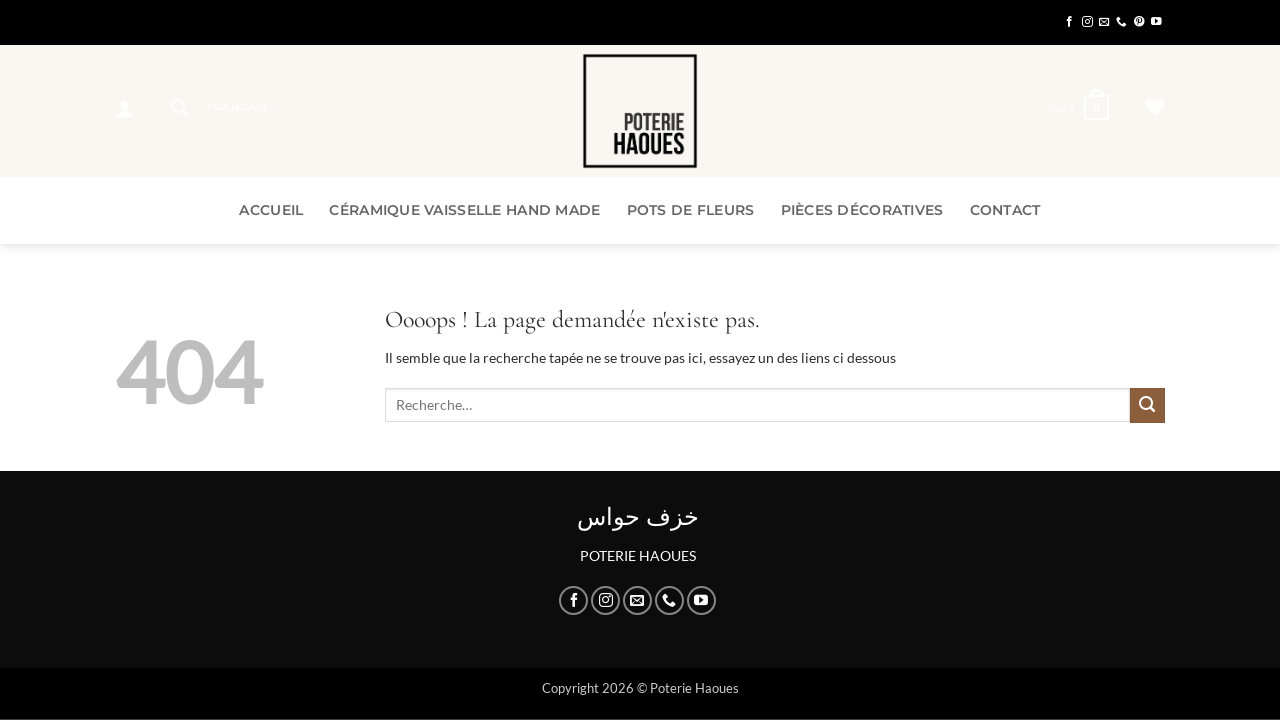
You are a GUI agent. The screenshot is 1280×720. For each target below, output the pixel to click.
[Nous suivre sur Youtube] (1156, 22)
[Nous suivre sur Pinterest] (1139, 22)
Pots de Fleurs (691, 210)
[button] (125, 108)
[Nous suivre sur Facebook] (1069, 22)
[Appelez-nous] (1121, 22)
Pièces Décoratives (862, 210)
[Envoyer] (1147, 405)
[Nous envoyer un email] (1104, 22)
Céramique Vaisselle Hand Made (464, 210)
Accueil (271, 210)
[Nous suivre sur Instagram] (1087, 22)
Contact (1005, 210)
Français (244, 107)
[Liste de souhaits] (1155, 107)
